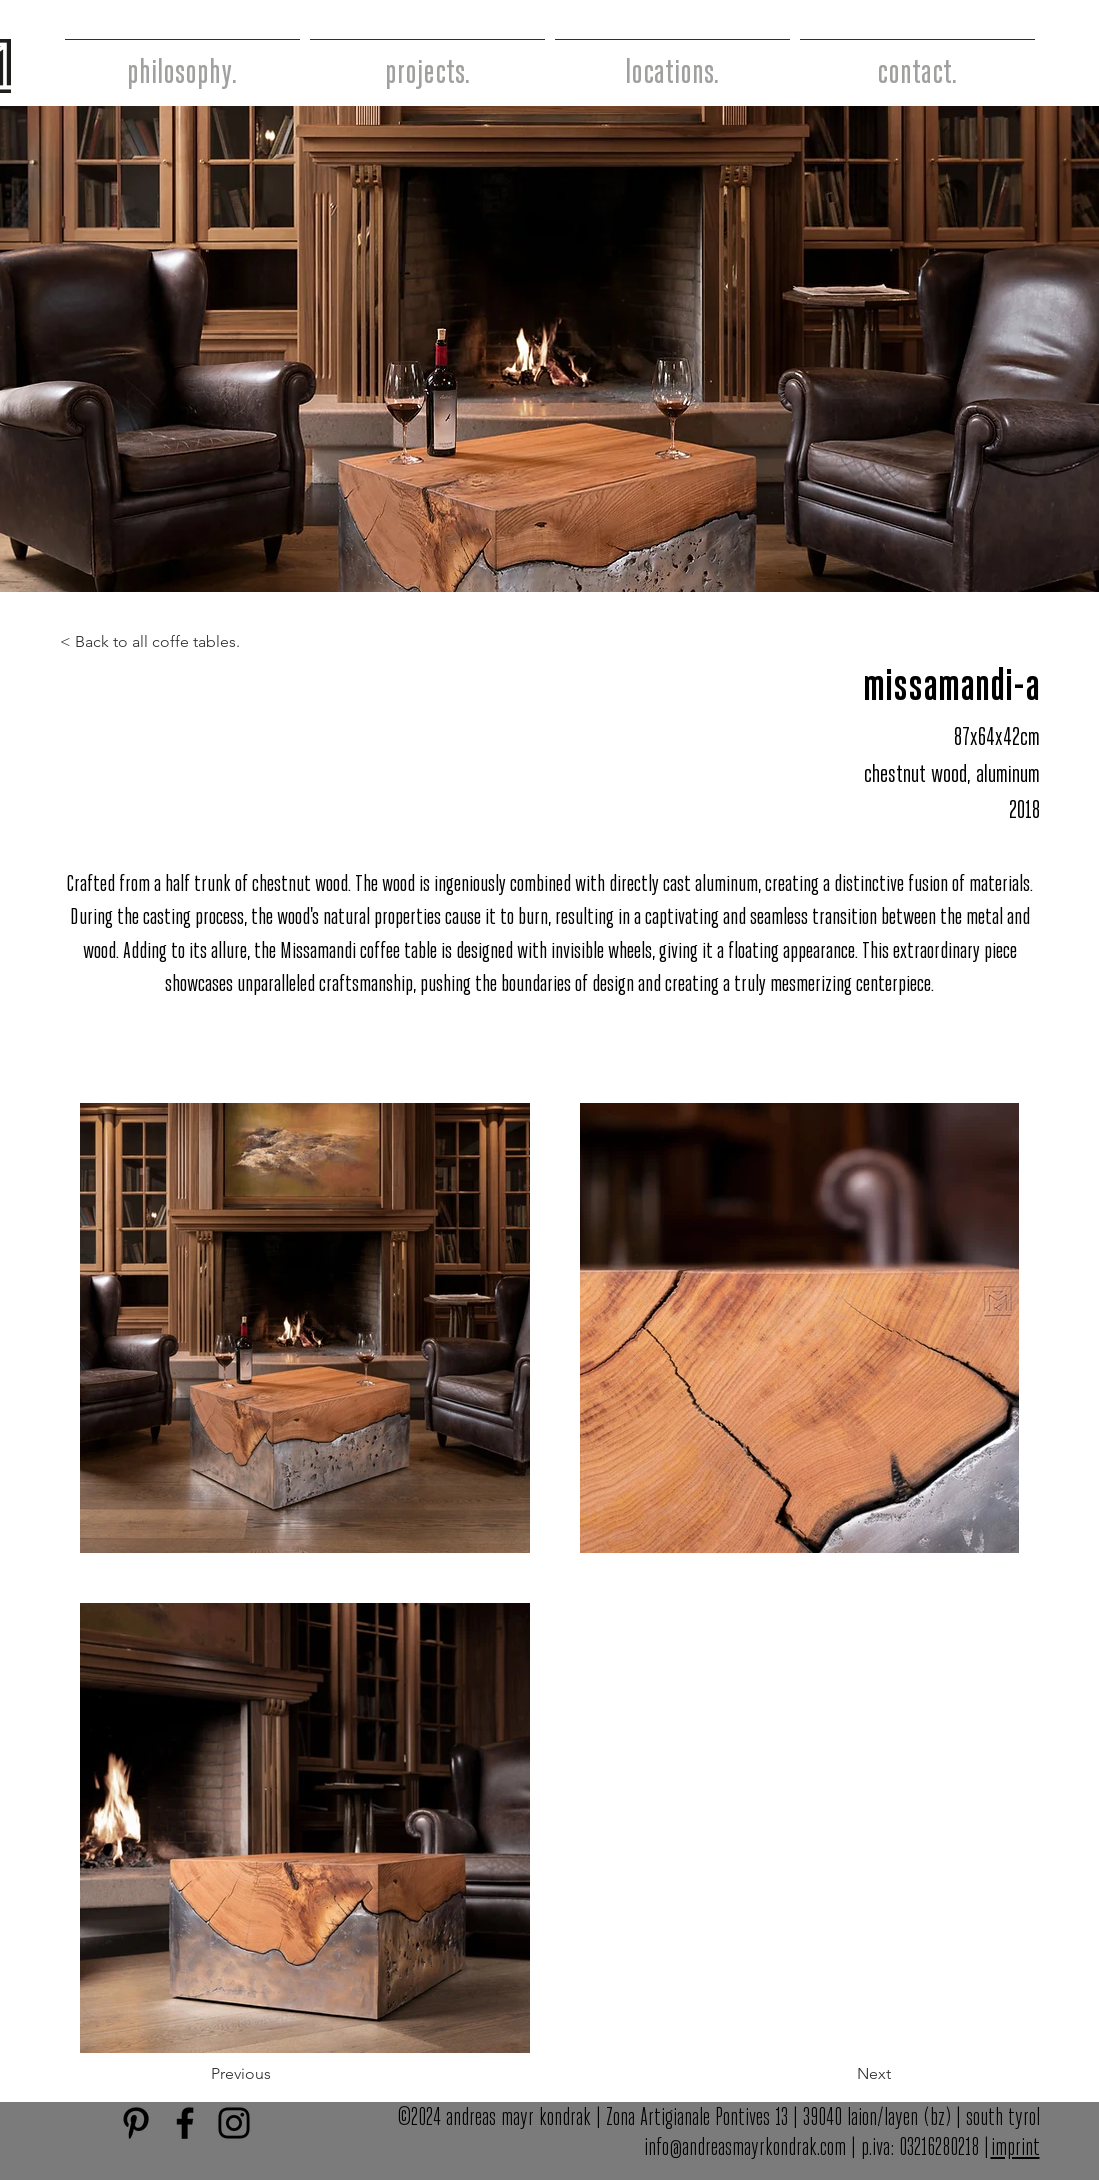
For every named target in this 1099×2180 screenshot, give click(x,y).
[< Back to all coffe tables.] (159, 642)
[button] (292, 2074)
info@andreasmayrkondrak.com (745, 2148)
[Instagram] (234, 2123)
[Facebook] (185, 2123)
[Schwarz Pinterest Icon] (136, 2123)
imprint (1015, 2148)
